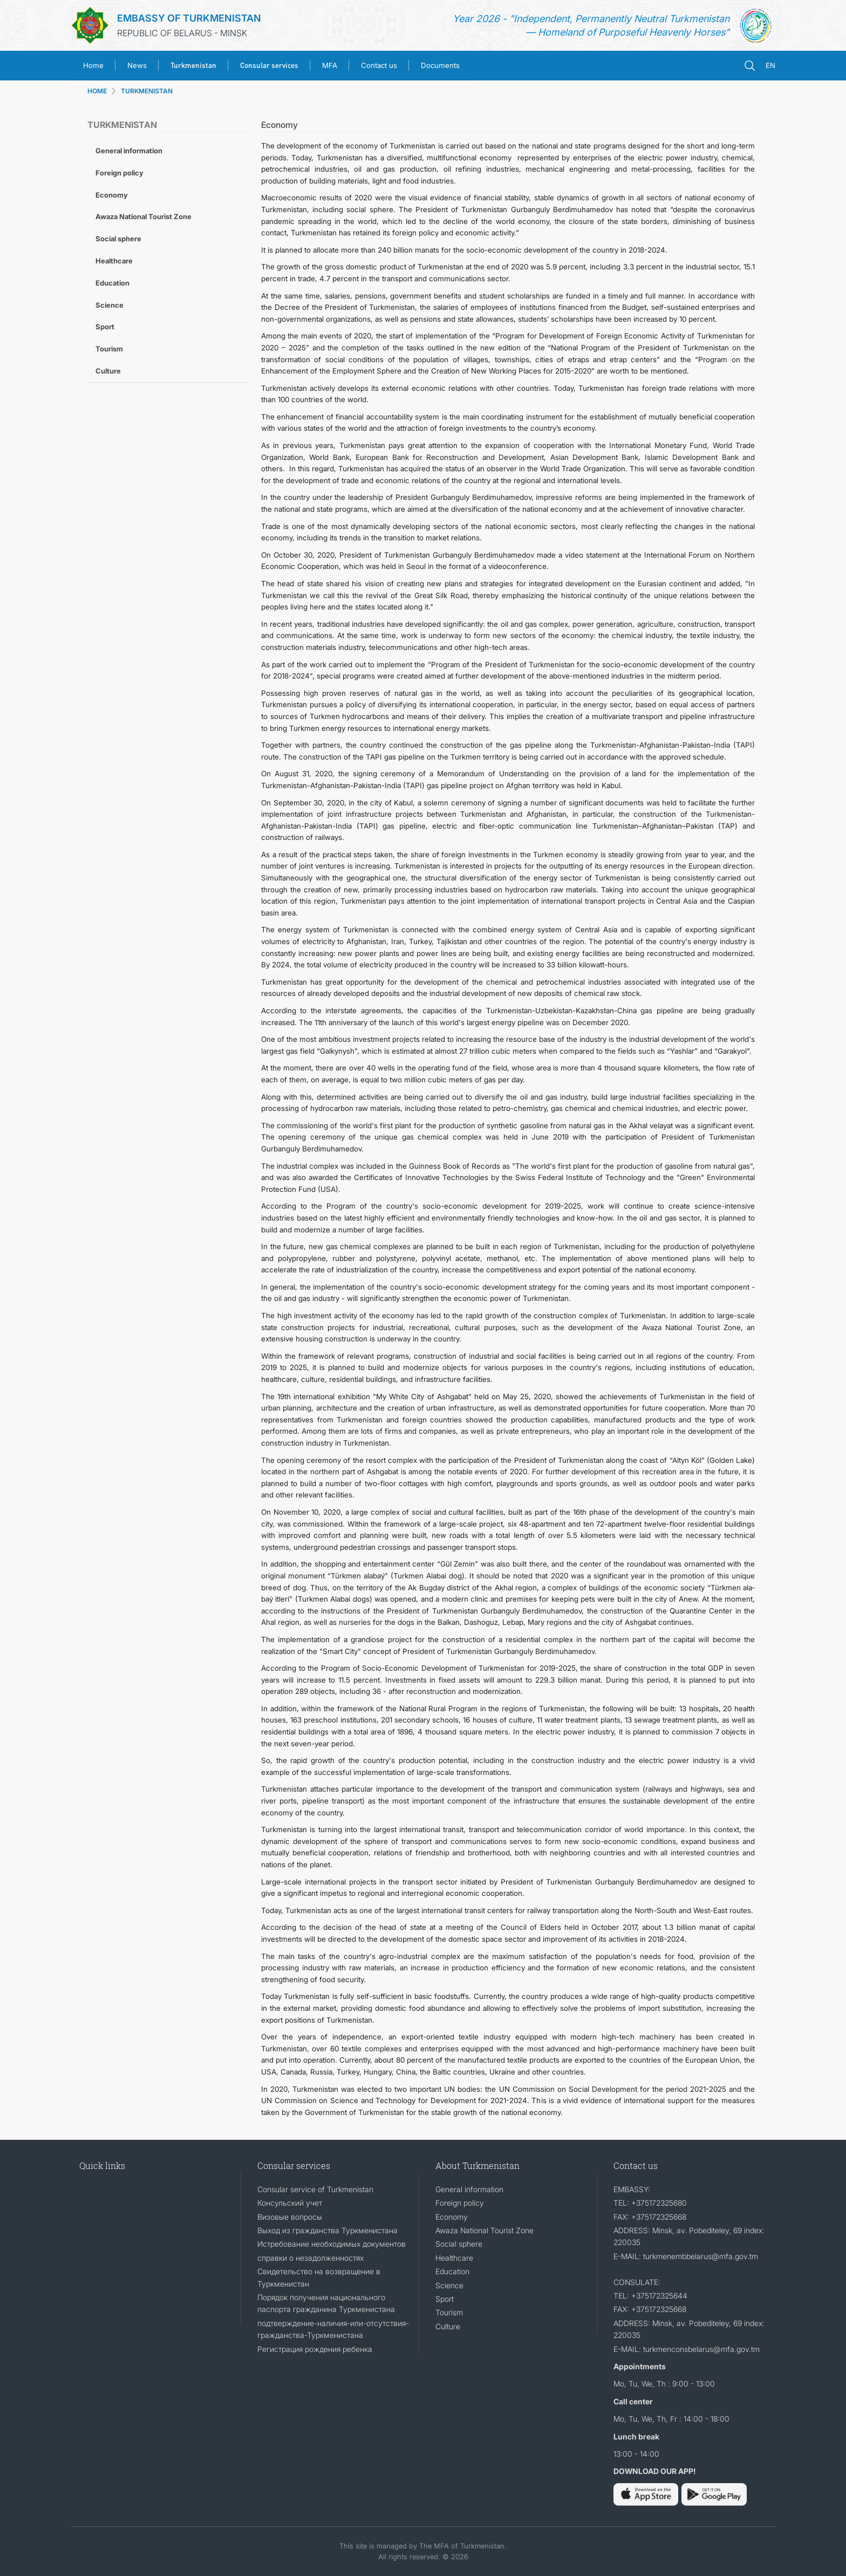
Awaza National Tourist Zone (143, 216)
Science (109, 305)
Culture (108, 371)
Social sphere (118, 238)
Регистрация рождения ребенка (314, 2349)
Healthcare (114, 260)
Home (93, 65)
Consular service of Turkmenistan (315, 2189)
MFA (329, 65)
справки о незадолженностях (310, 2257)
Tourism (109, 348)
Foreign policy (119, 172)
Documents (440, 65)
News (137, 65)
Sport (104, 326)
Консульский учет (289, 2202)
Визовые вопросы (289, 2216)
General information (128, 150)
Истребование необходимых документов (331, 2243)
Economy (111, 195)
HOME (97, 91)
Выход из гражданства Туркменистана (327, 2230)
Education (112, 283)
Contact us (379, 65)
